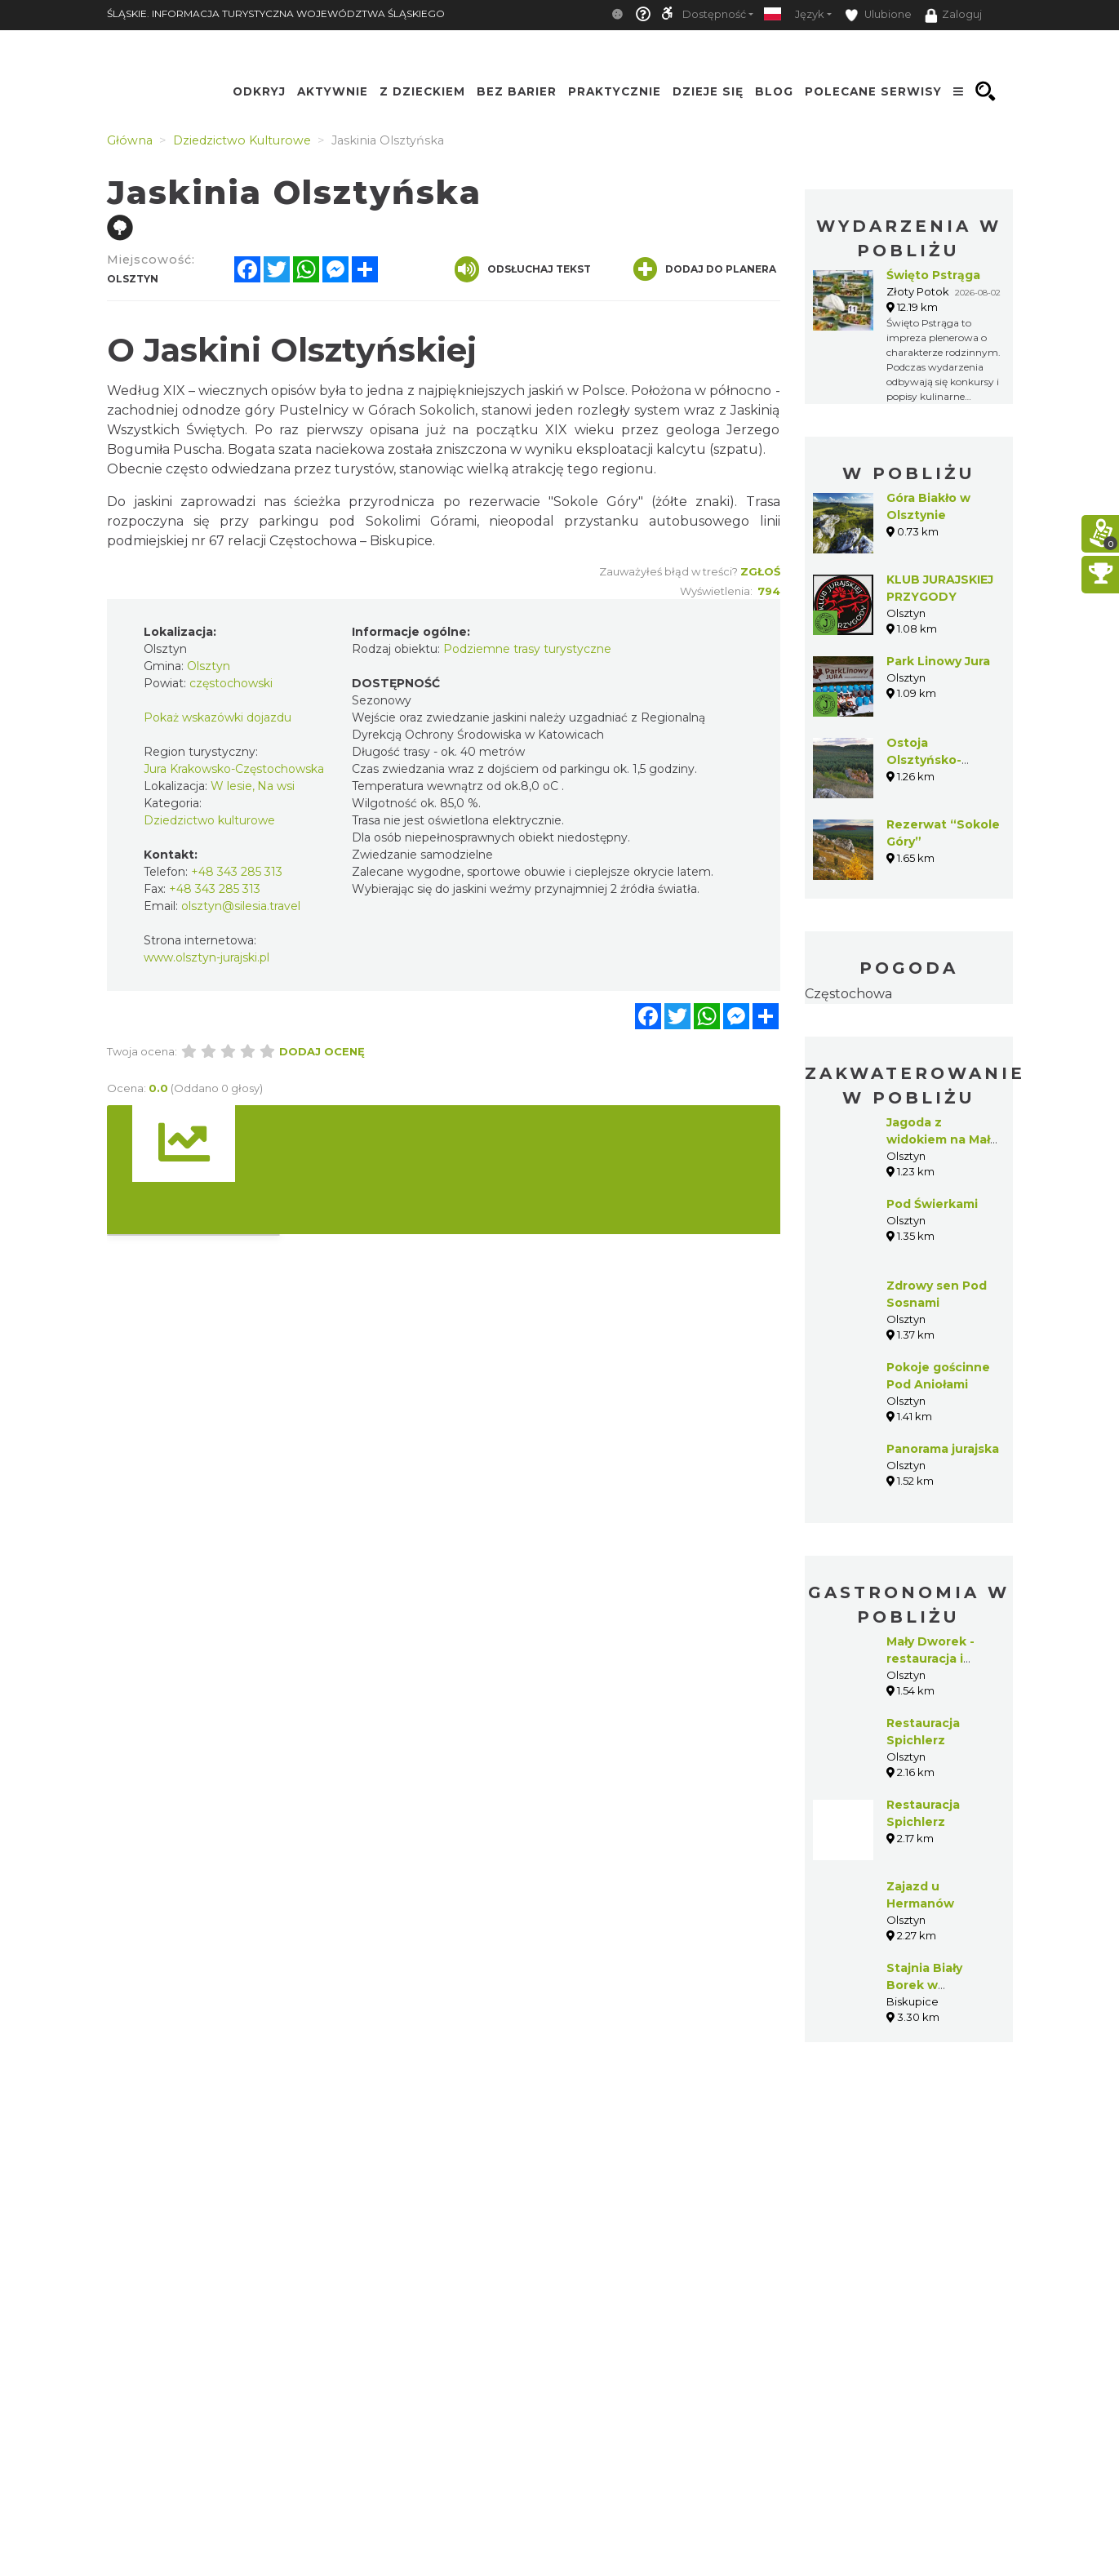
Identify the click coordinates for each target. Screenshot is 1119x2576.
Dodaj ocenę (322, 1051)
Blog (774, 91)
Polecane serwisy (873, 91)
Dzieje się (708, 91)
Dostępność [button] (714, 14)
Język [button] (809, 14)
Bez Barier (517, 91)
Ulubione (878, 15)
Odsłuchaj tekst (523, 269)
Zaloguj (953, 15)
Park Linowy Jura (938, 661)
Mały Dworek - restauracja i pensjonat (930, 1658)
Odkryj (259, 91)
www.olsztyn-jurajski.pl (206, 957)
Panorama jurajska (942, 1448)
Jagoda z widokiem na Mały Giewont (941, 1139)
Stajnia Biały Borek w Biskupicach (924, 1985)
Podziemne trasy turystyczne (527, 649)
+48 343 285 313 (236, 871)
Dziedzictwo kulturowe (209, 820)
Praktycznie (614, 91)
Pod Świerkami (932, 1204)
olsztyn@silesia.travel (240, 906)
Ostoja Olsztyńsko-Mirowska (923, 759)
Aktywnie (332, 91)
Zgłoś (760, 571)
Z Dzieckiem (422, 91)
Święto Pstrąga (933, 275)
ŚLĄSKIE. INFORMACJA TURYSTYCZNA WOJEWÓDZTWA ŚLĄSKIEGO (276, 13)
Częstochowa (848, 994)
